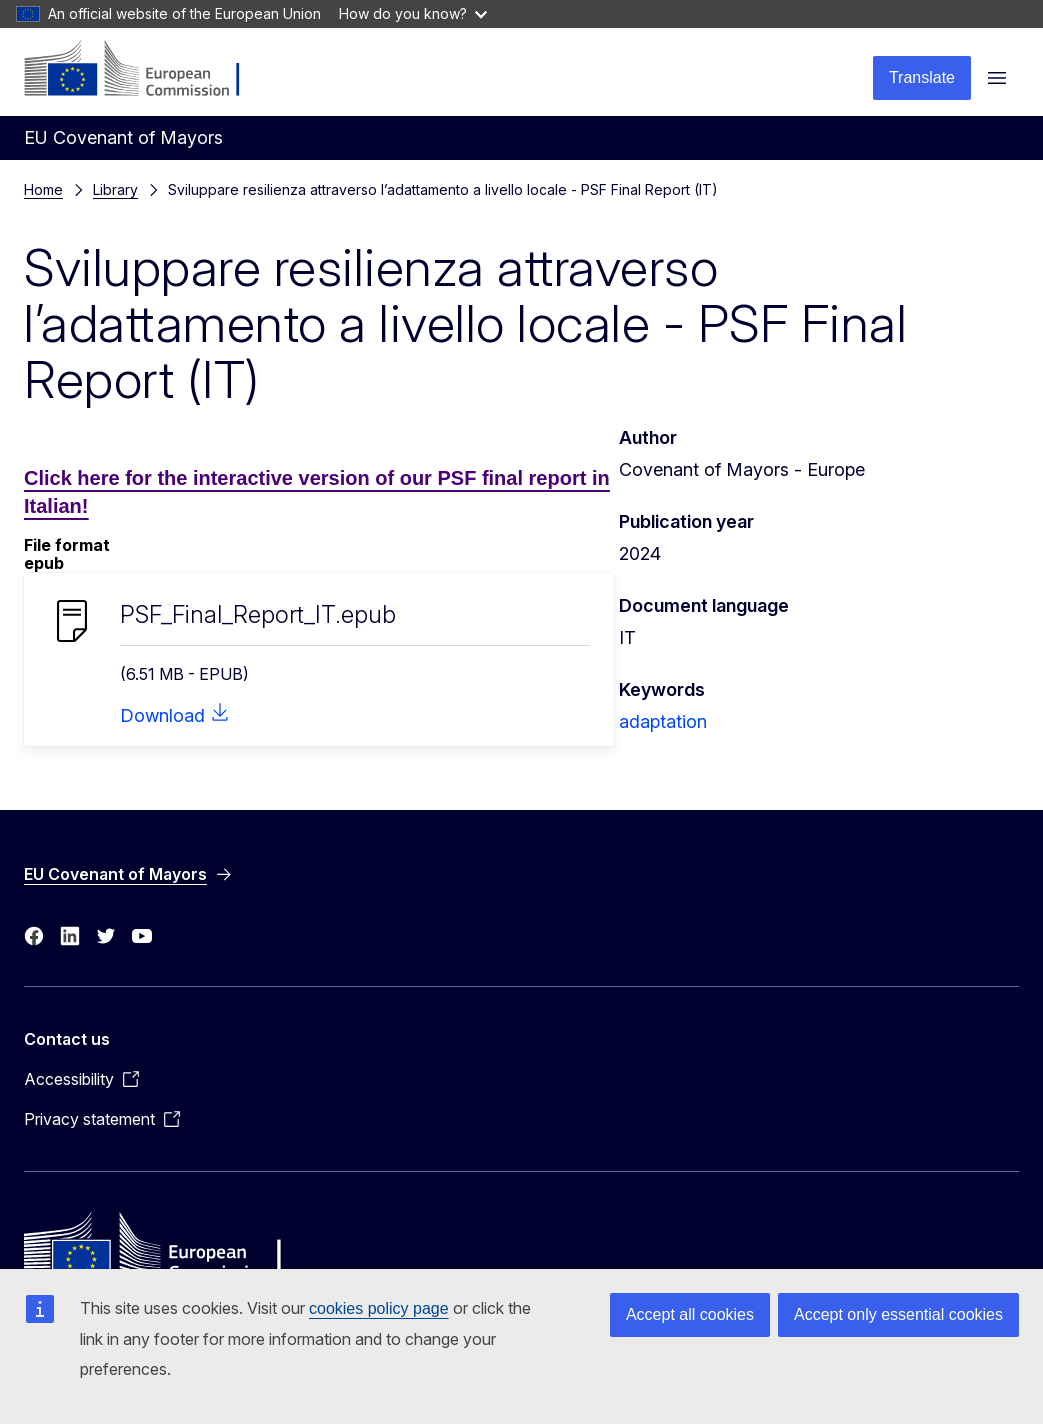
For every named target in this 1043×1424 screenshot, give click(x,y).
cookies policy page (379, 1308)
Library (115, 189)
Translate (922, 77)
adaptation (663, 721)
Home (43, 189)
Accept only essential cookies (898, 1314)
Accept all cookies (690, 1314)
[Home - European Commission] (145, 70)
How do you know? (413, 13)
